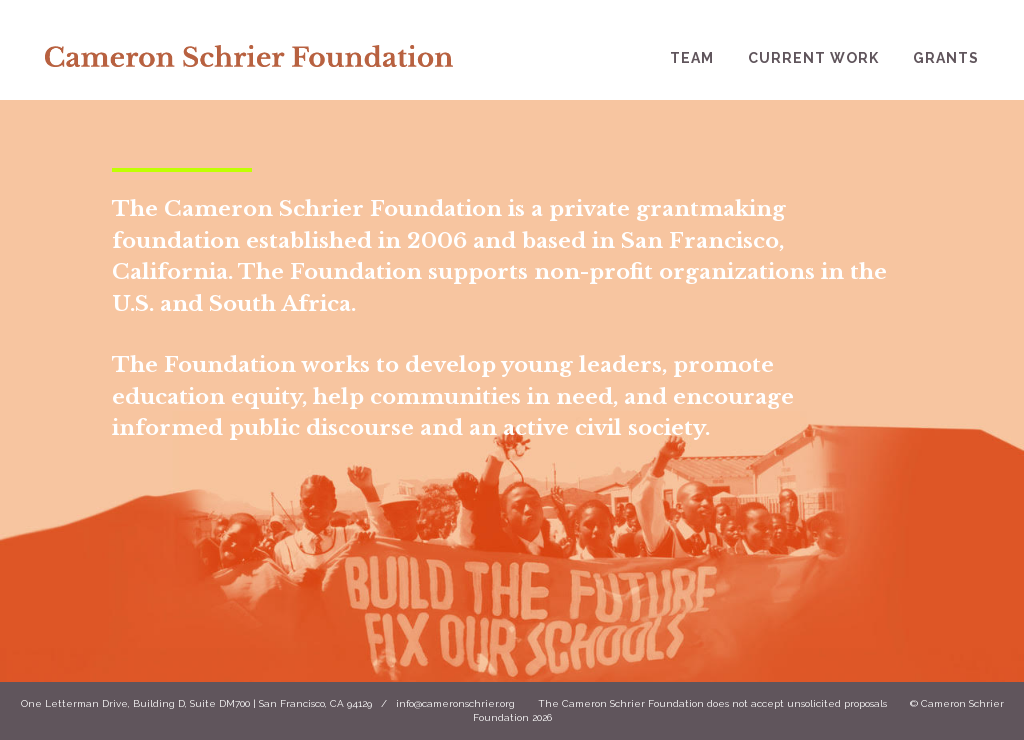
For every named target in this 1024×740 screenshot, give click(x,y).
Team (692, 58)
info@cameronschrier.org (455, 703)
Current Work (813, 58)
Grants (946, 58)
